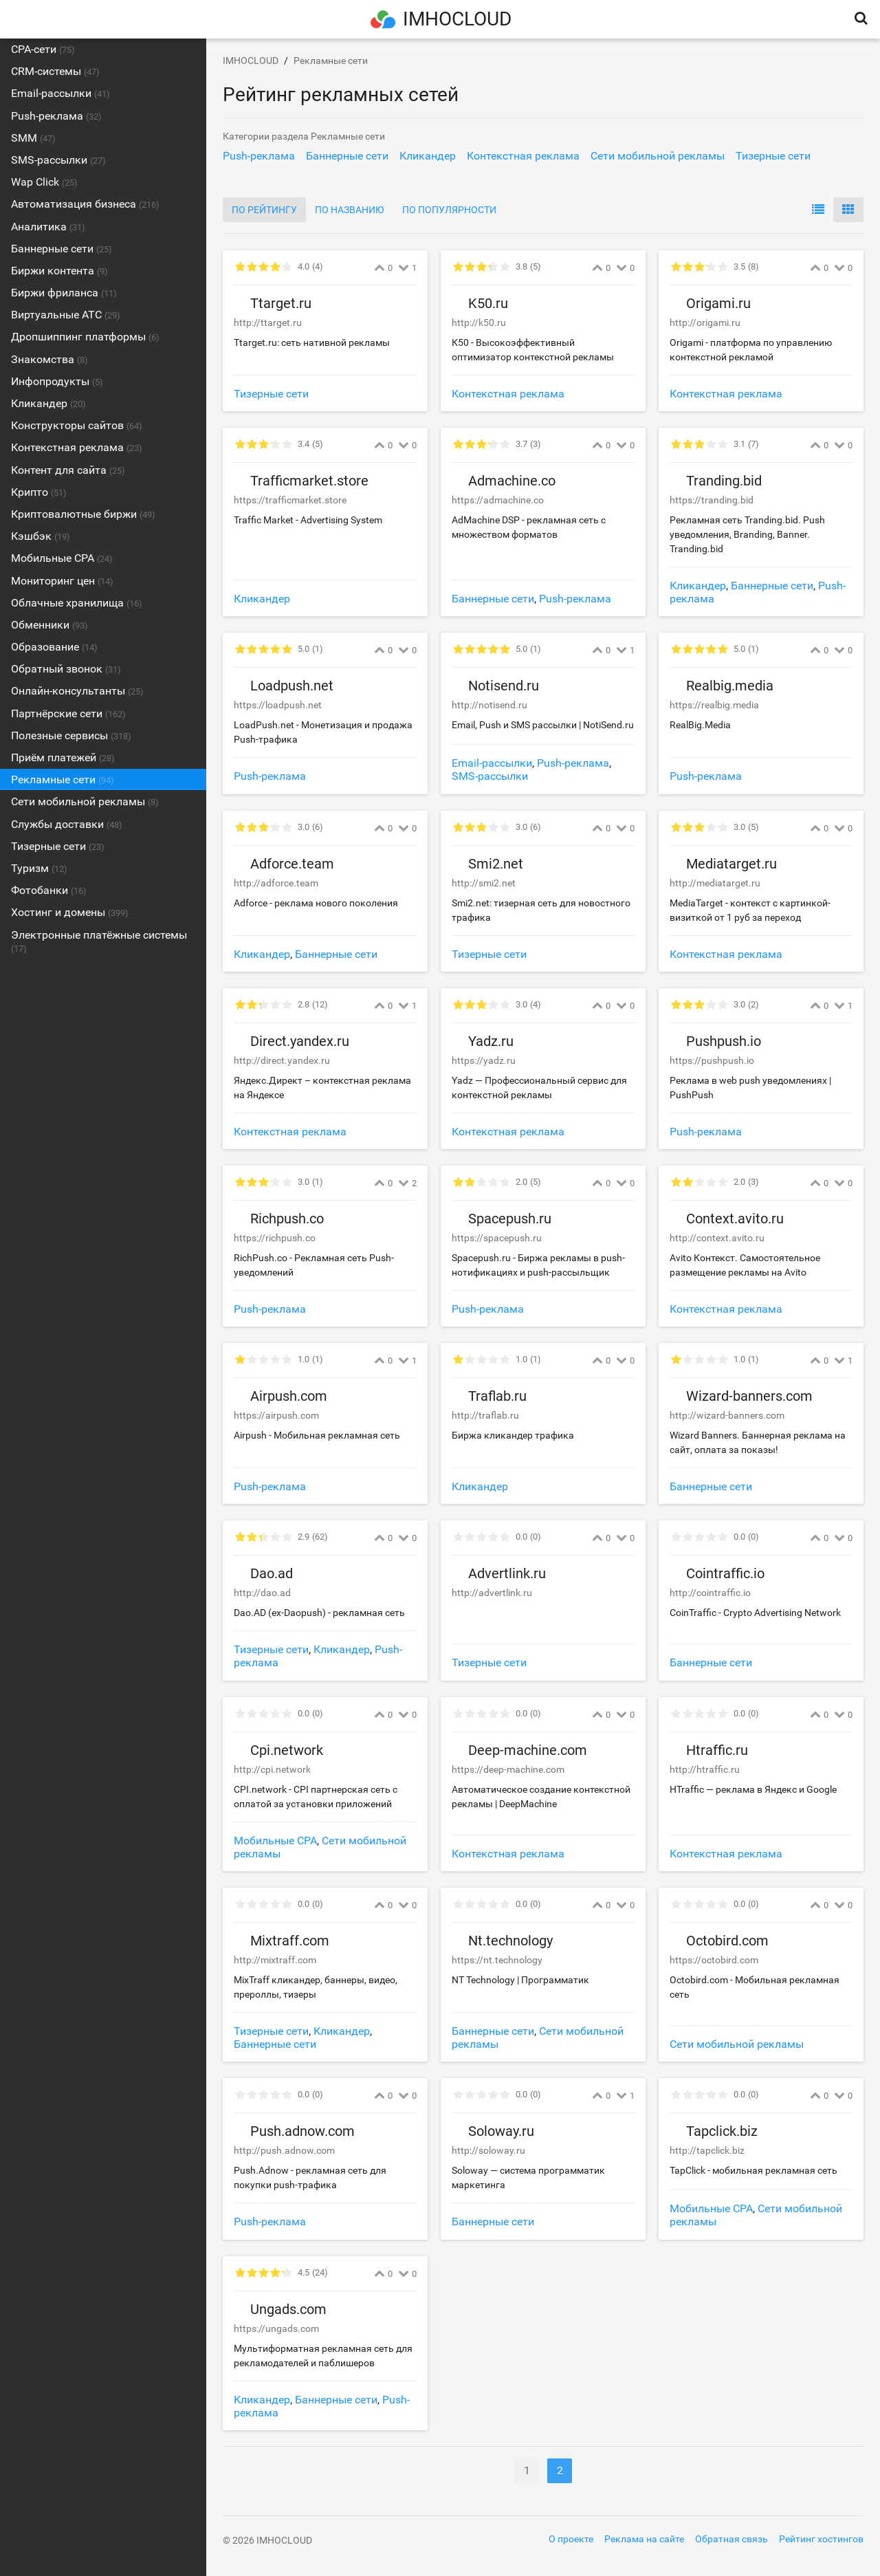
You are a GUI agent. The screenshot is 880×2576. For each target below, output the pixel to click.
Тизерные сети (271, 393)
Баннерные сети (493, 598)
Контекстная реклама (508, 393)
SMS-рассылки (490, 776)
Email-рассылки (492, 762)
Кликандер (262, 598)
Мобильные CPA (275, 1840)
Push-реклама (575, 598)
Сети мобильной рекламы (737, 2044)
